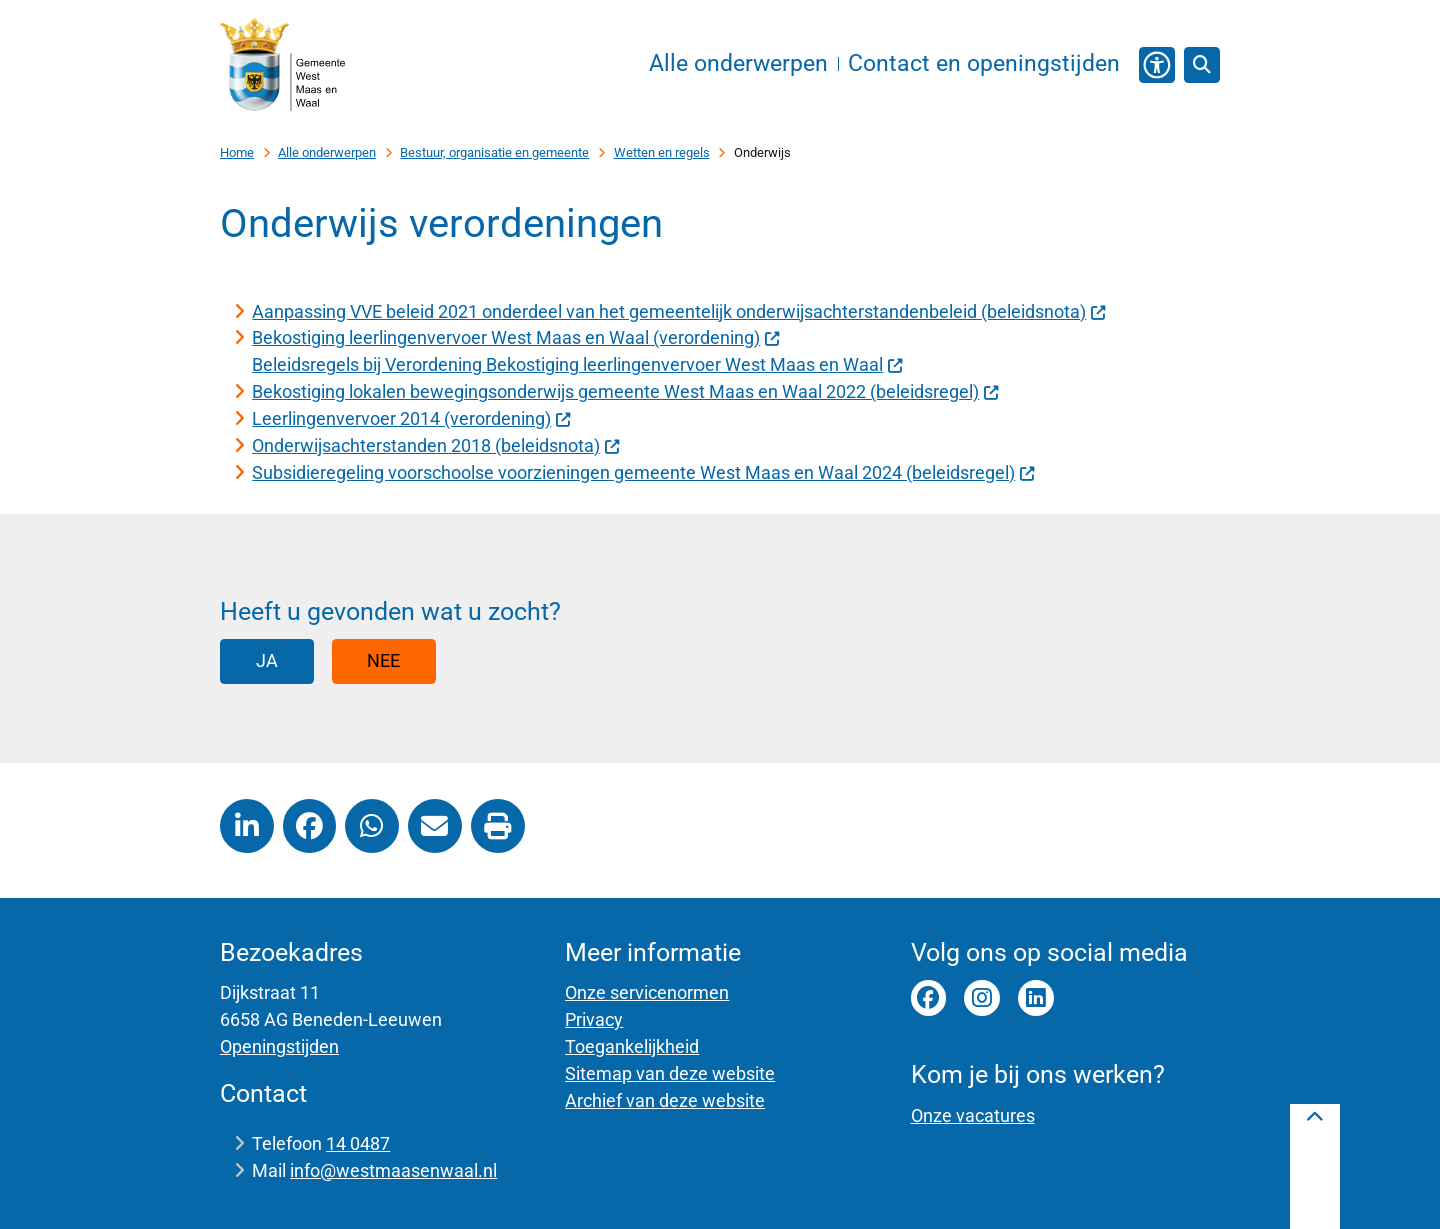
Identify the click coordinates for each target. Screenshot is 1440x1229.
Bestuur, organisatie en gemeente (494, 152)
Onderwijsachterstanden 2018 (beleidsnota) (436, 445)
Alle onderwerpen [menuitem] (738, 63)
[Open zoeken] (1202, 65)
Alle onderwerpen (327, 152)
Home (237, 152)
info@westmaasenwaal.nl (393, 1170)
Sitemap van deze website (670, 1073)
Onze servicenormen (647, 992)
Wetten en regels (662, 152)
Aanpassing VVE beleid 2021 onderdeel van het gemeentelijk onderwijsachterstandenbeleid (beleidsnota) (679, 311)
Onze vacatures (973, 1115)
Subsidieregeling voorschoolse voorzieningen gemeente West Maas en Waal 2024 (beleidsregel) (643, 472)
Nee (383, 660)
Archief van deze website (665, 1100)
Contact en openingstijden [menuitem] (984, 63)
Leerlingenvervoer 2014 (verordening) (411, 418)
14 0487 (358, 1143)
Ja (267, 660)
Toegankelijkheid (632, 1046)
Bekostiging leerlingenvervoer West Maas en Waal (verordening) (516, 337)
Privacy (594, 1019)
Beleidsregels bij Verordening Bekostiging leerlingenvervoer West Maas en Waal (577, 364)
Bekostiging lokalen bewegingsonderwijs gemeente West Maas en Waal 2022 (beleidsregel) (625, 391)
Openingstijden (279, 1046)
